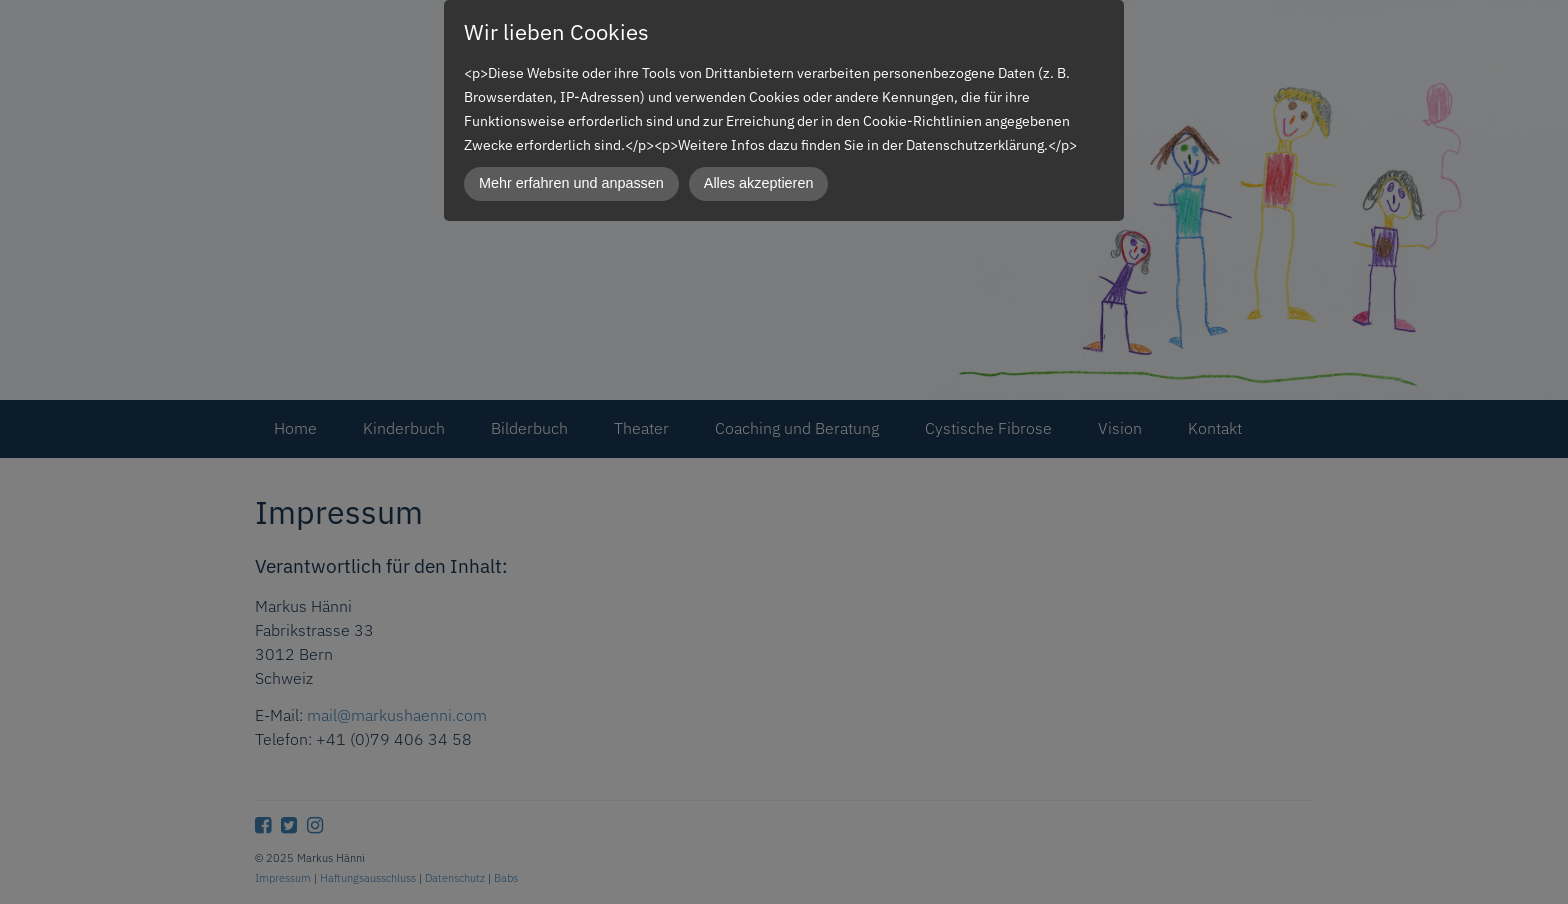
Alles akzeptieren (759, 183)
